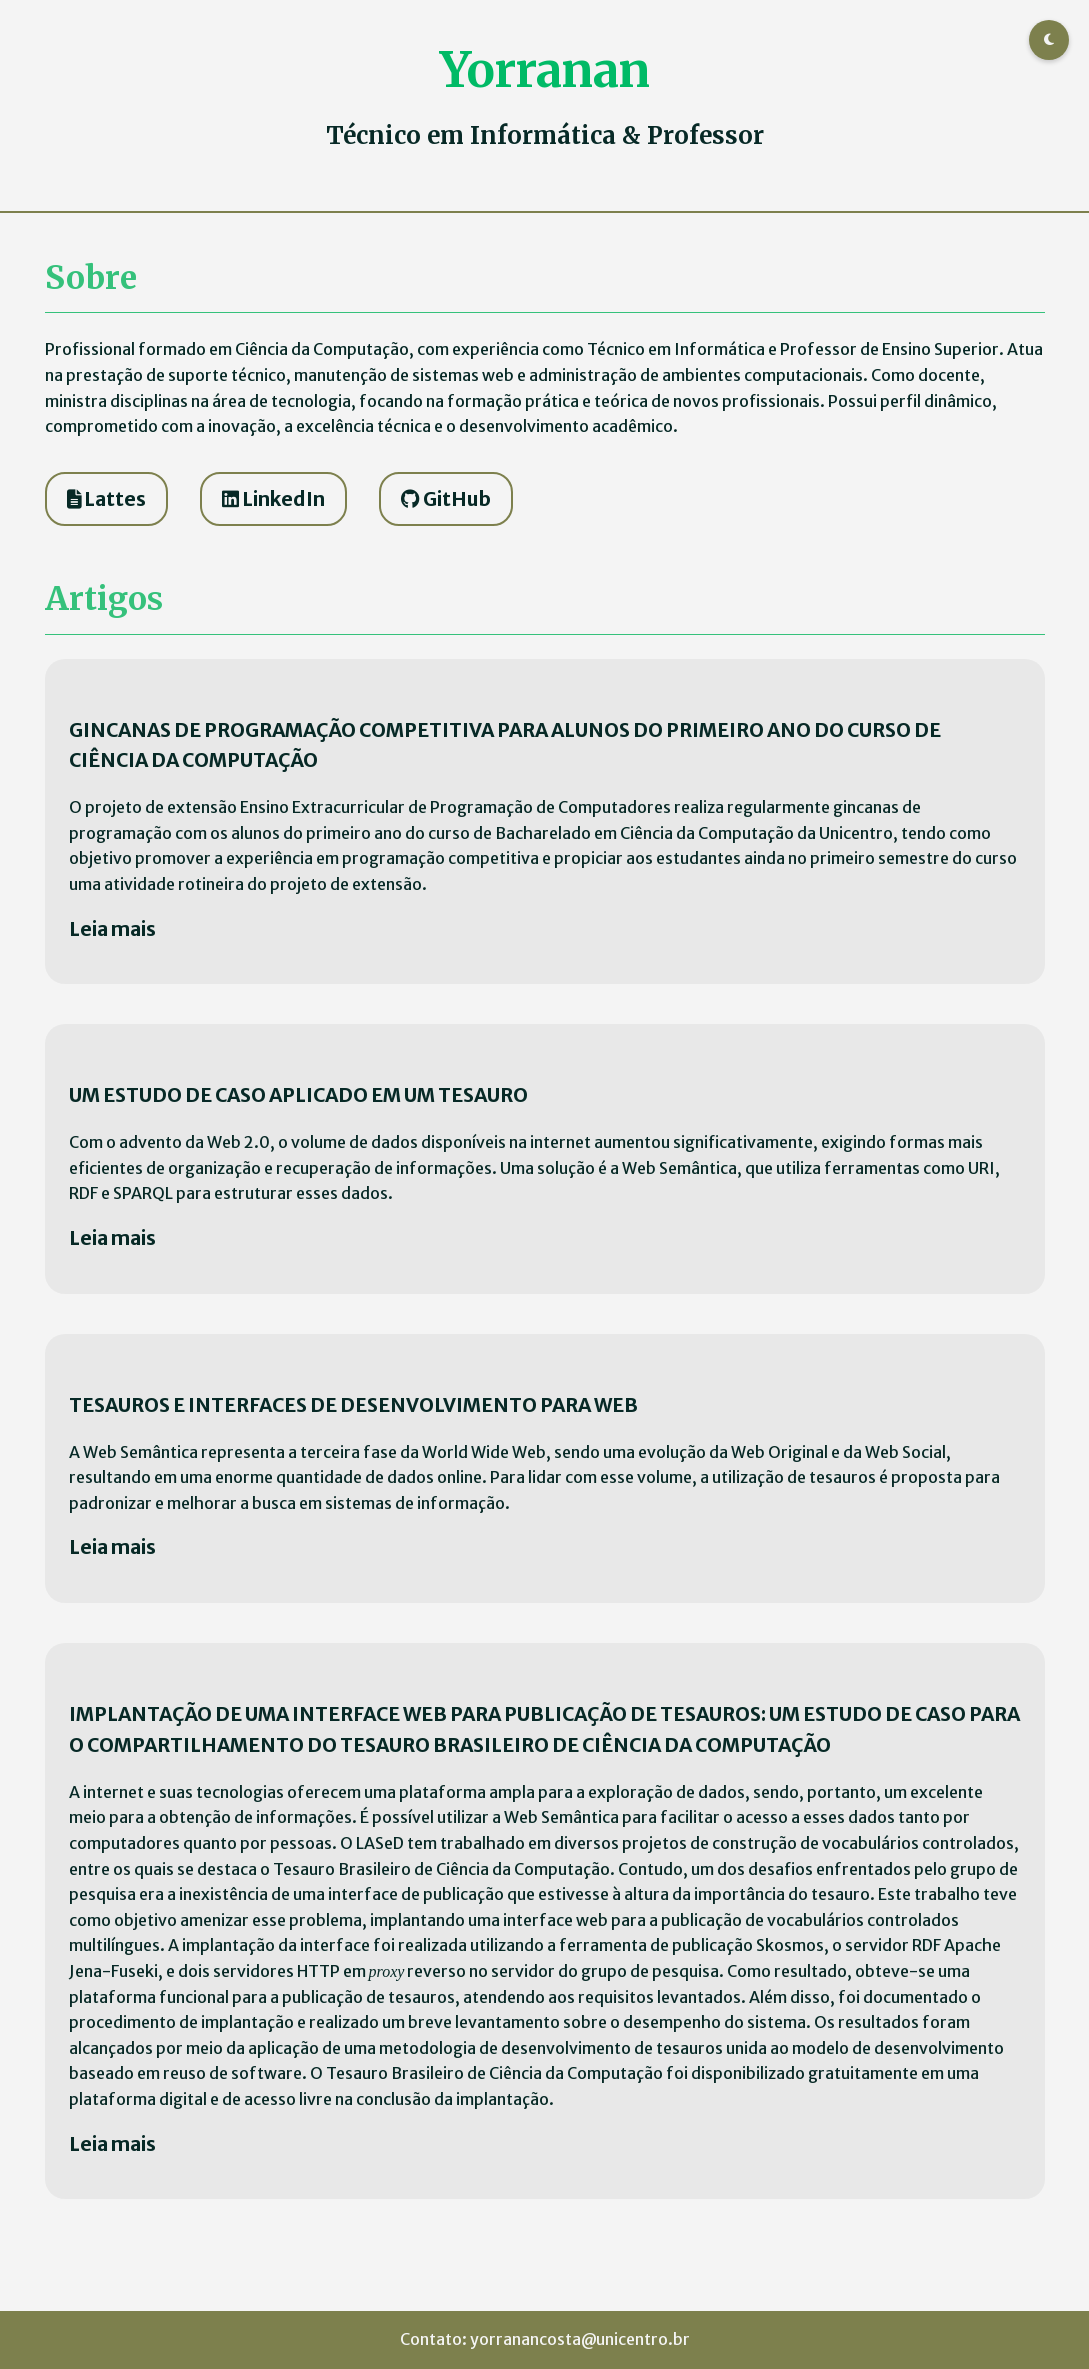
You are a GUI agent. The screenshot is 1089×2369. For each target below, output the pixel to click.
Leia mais (112, 929)
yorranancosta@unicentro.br (580, 2339)
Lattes (106, 499)
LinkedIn (273, 499)
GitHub (446, 499)
